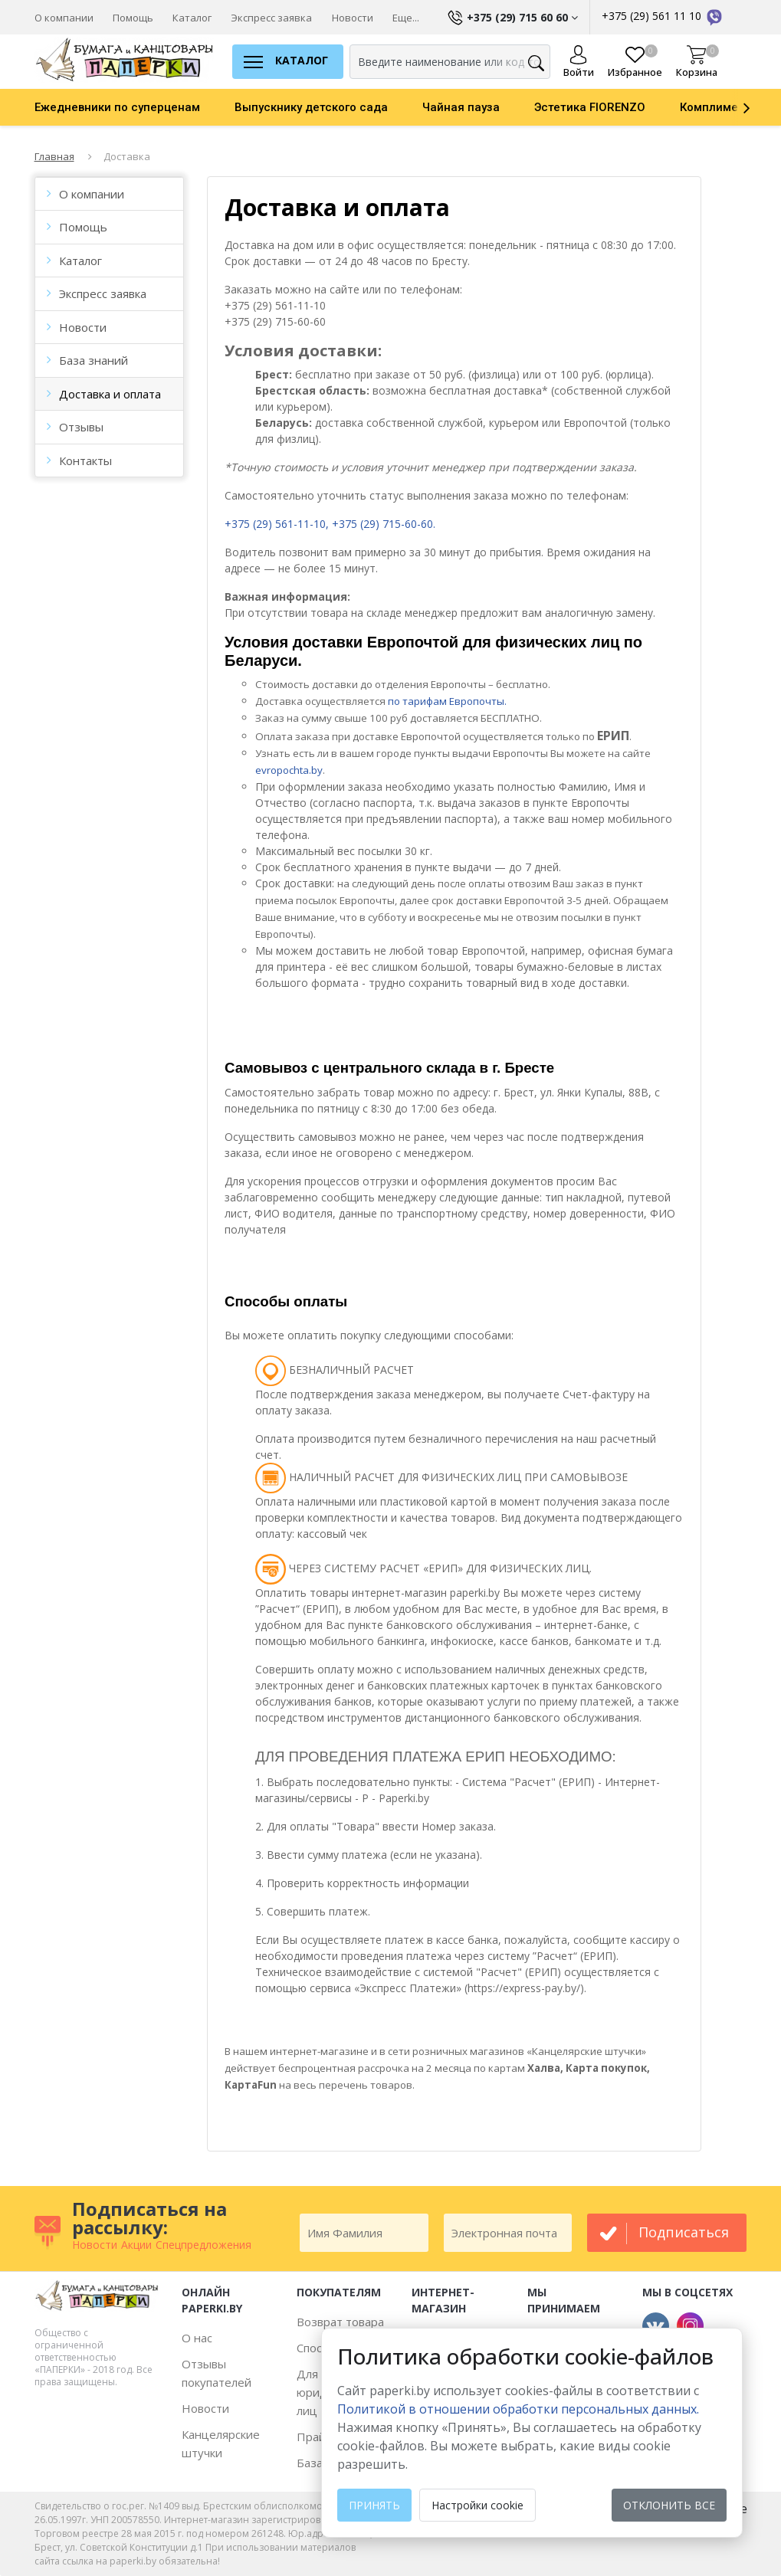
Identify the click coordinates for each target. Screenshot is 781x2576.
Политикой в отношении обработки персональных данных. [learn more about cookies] (518, 2409)
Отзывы (81, 426)
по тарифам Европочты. (447, 701)
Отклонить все (669, 2505)
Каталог (192, 18)
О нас (197, 2337)
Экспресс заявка (271, 18)
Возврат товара (340, 2321)
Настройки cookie (477, 2505)
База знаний (93, 360)
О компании (64, 18)
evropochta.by (289, 770)
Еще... (405, 18)
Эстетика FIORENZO (589, 107)
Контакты (85, 460)
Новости (352, 18)
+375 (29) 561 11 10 (663, 15)
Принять (374, 2505)
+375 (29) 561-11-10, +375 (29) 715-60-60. (330, 523)
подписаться (683, 2232)
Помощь (133, 18)
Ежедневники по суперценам (117, 107)
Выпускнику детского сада (311, 107)
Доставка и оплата (110, 393)
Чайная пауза (461, 107)
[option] (134, 107)
